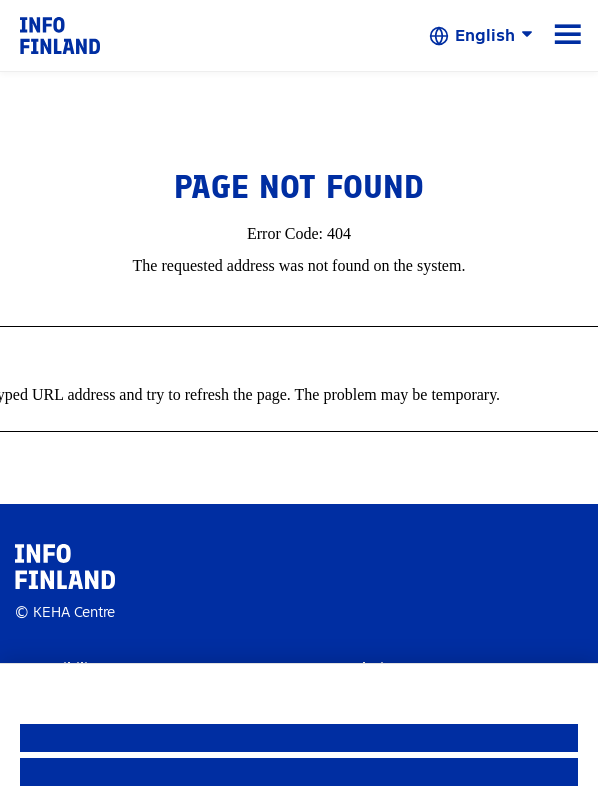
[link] (60, 34)
